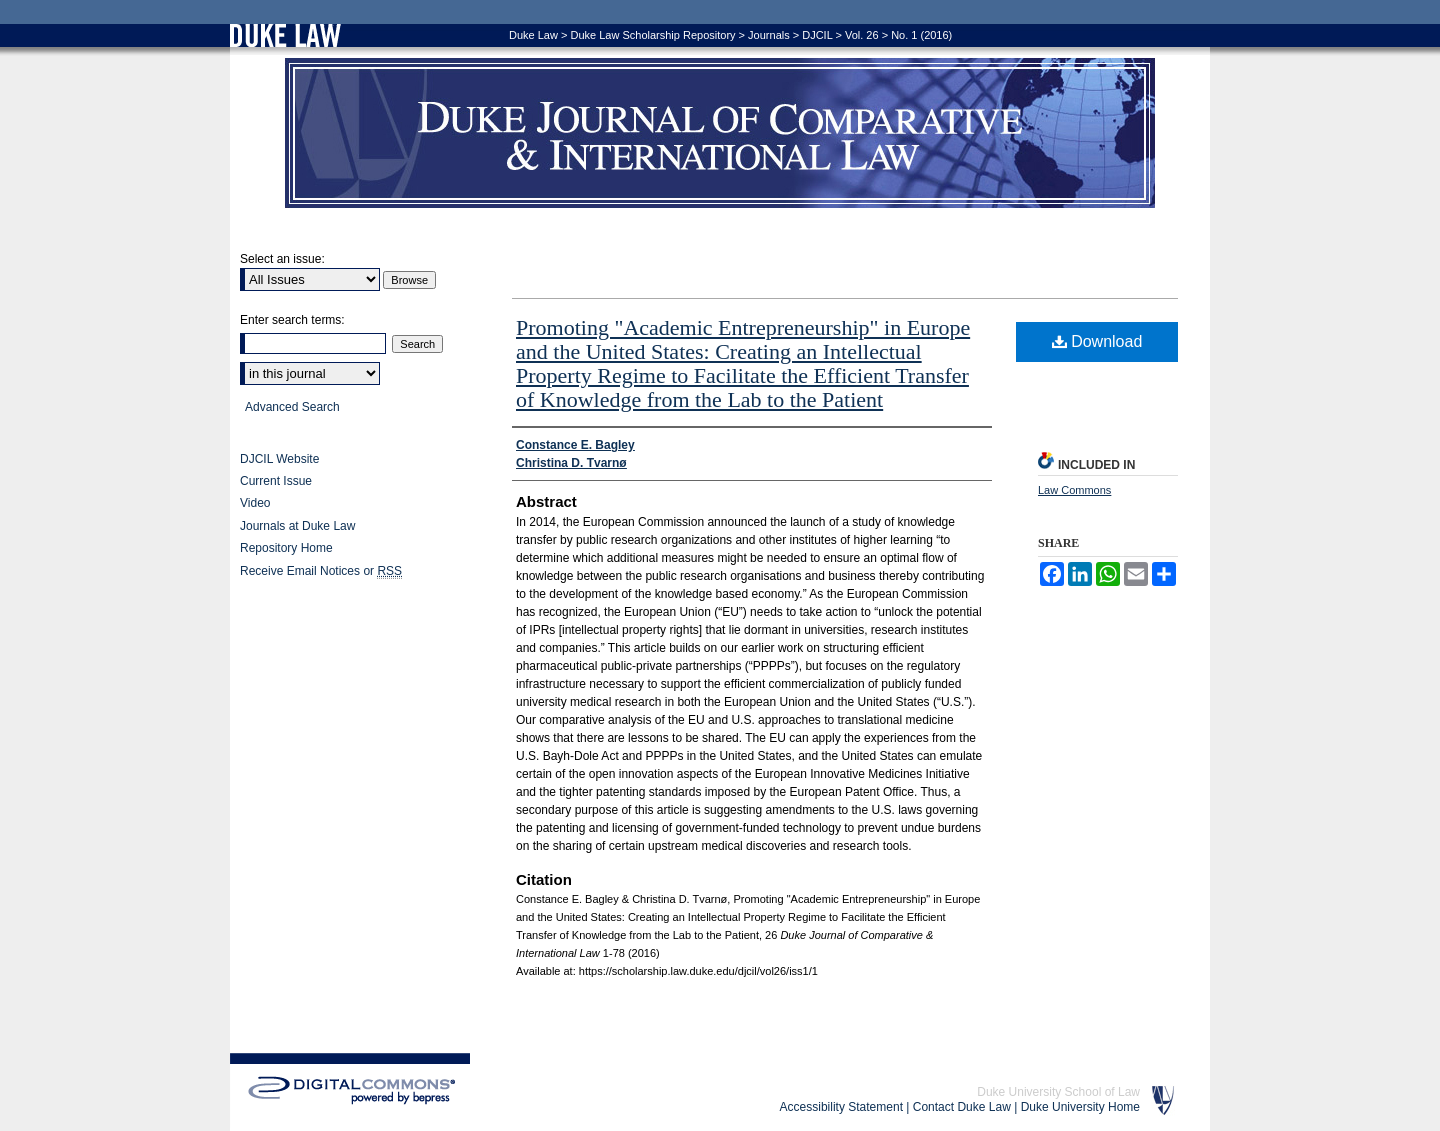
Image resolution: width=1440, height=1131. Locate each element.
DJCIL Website (279, 459)
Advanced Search (292, 407)
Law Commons (1074, 490)
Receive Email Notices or (321, 571)
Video (255, 503)
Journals (769, 35)
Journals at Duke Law (297, 526)
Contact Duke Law (962, 1107)
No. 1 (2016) (921, 35)
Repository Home (286, 548)
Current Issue (276, 481)
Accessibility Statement (841, 1107)
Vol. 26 (862, 35)
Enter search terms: (292, 320)
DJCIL (817, 35)
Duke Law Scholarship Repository (652, 35)
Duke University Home (1080, 1107)
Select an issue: (282, 259)
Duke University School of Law (1058, 1092)
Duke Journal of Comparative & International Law (720, 133)
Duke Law (533, 35)
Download (1097, 341)
